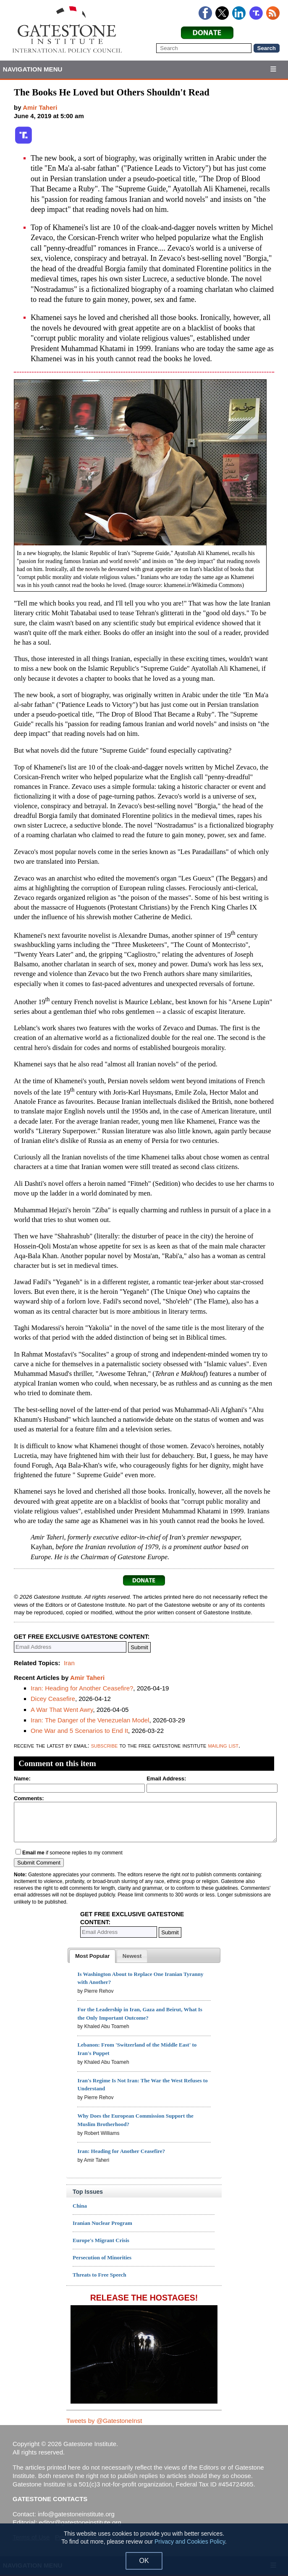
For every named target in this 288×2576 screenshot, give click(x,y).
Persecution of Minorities (102, 2257)
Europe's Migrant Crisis (101, 2240)
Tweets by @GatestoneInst (104, 2420)
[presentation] (92, 1956)
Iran (69, 1662)
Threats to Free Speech (99, 2275)
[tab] (92, 1956)
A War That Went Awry (62, 1709)
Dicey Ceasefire (53, 1698)
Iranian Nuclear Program (102, 2223)
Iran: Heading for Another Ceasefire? (82, 1688)
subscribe (104, 1745)
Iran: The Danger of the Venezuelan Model (90, 1720)
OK (144, 2560)
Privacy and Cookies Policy (189, 2541)
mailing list (223, 1745)
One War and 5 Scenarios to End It (79, 1730)
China (80, 2206)
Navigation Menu (33, 69)
